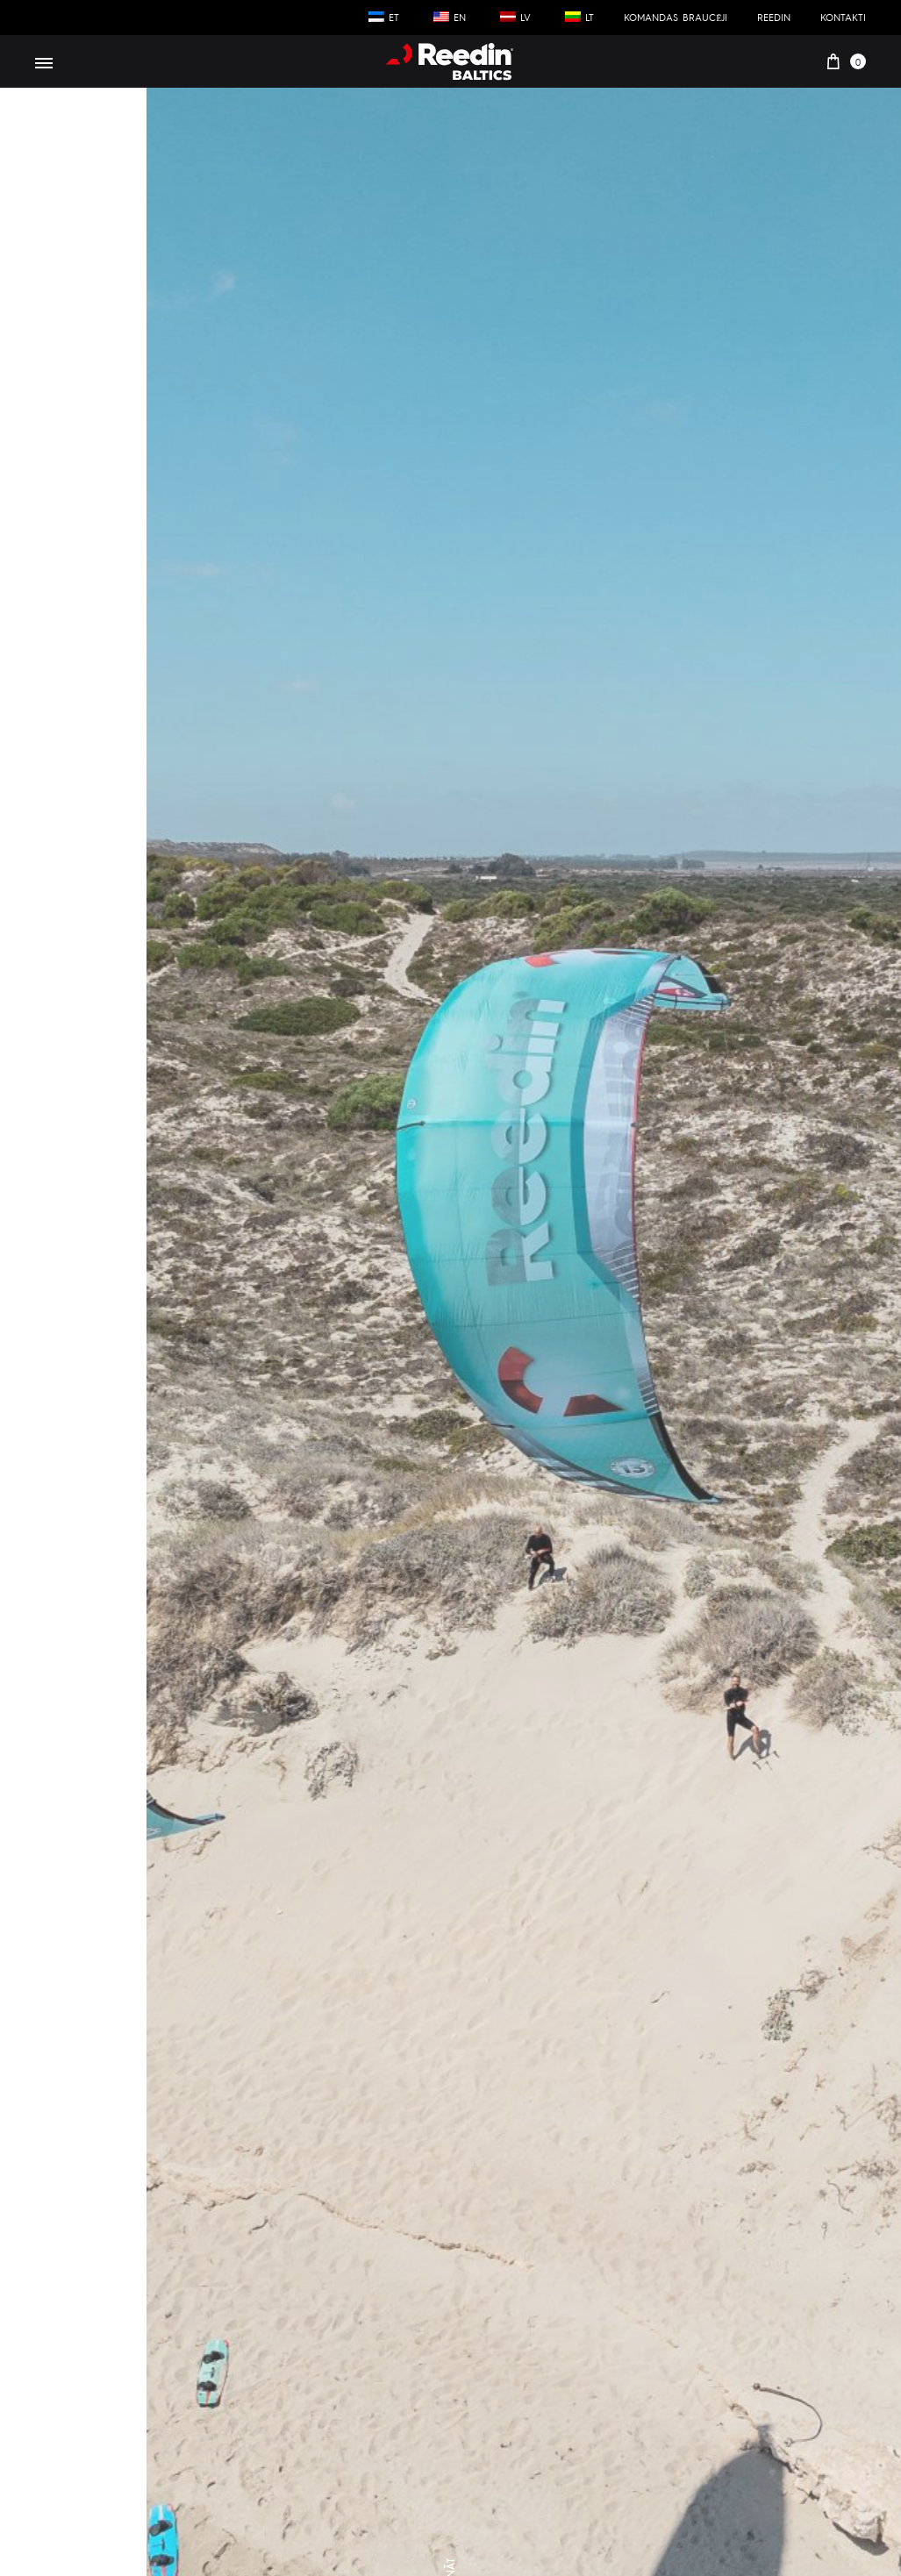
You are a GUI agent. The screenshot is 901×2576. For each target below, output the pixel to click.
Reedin (773, 17)
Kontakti (843, 17)
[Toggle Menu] (44, 63)
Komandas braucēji (675, 17)
